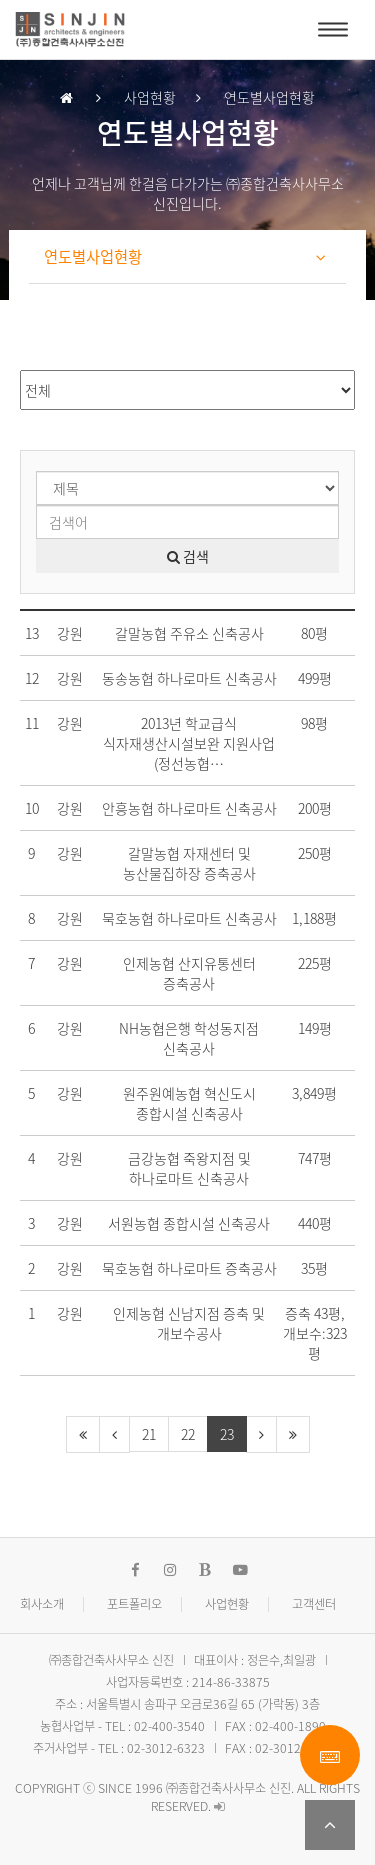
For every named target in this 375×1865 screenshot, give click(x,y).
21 (149, 1434)
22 (188, 1434)
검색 (188, 556)
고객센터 (314, 1604)
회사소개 (42, 1604)
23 (227, 1434)
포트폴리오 (134, 1604)
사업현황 (227, 1604)
